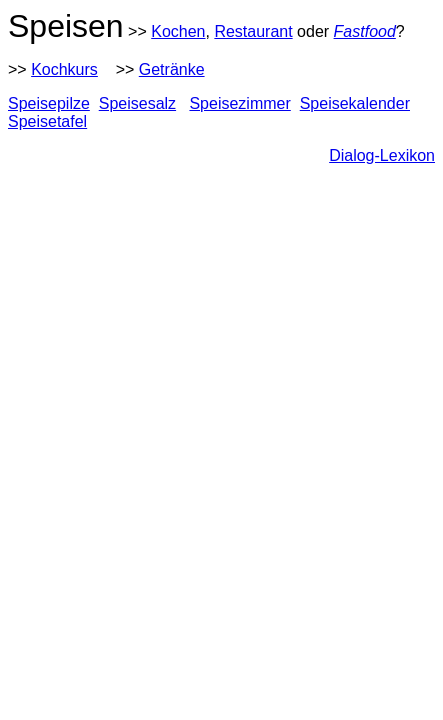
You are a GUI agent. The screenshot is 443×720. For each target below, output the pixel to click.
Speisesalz (137, 103)
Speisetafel (47, 121)
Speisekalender (355, 103)
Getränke (172, 69)
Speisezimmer (239, 103)
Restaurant (253, 31)
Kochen (178, 31)
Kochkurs (64, 69)
